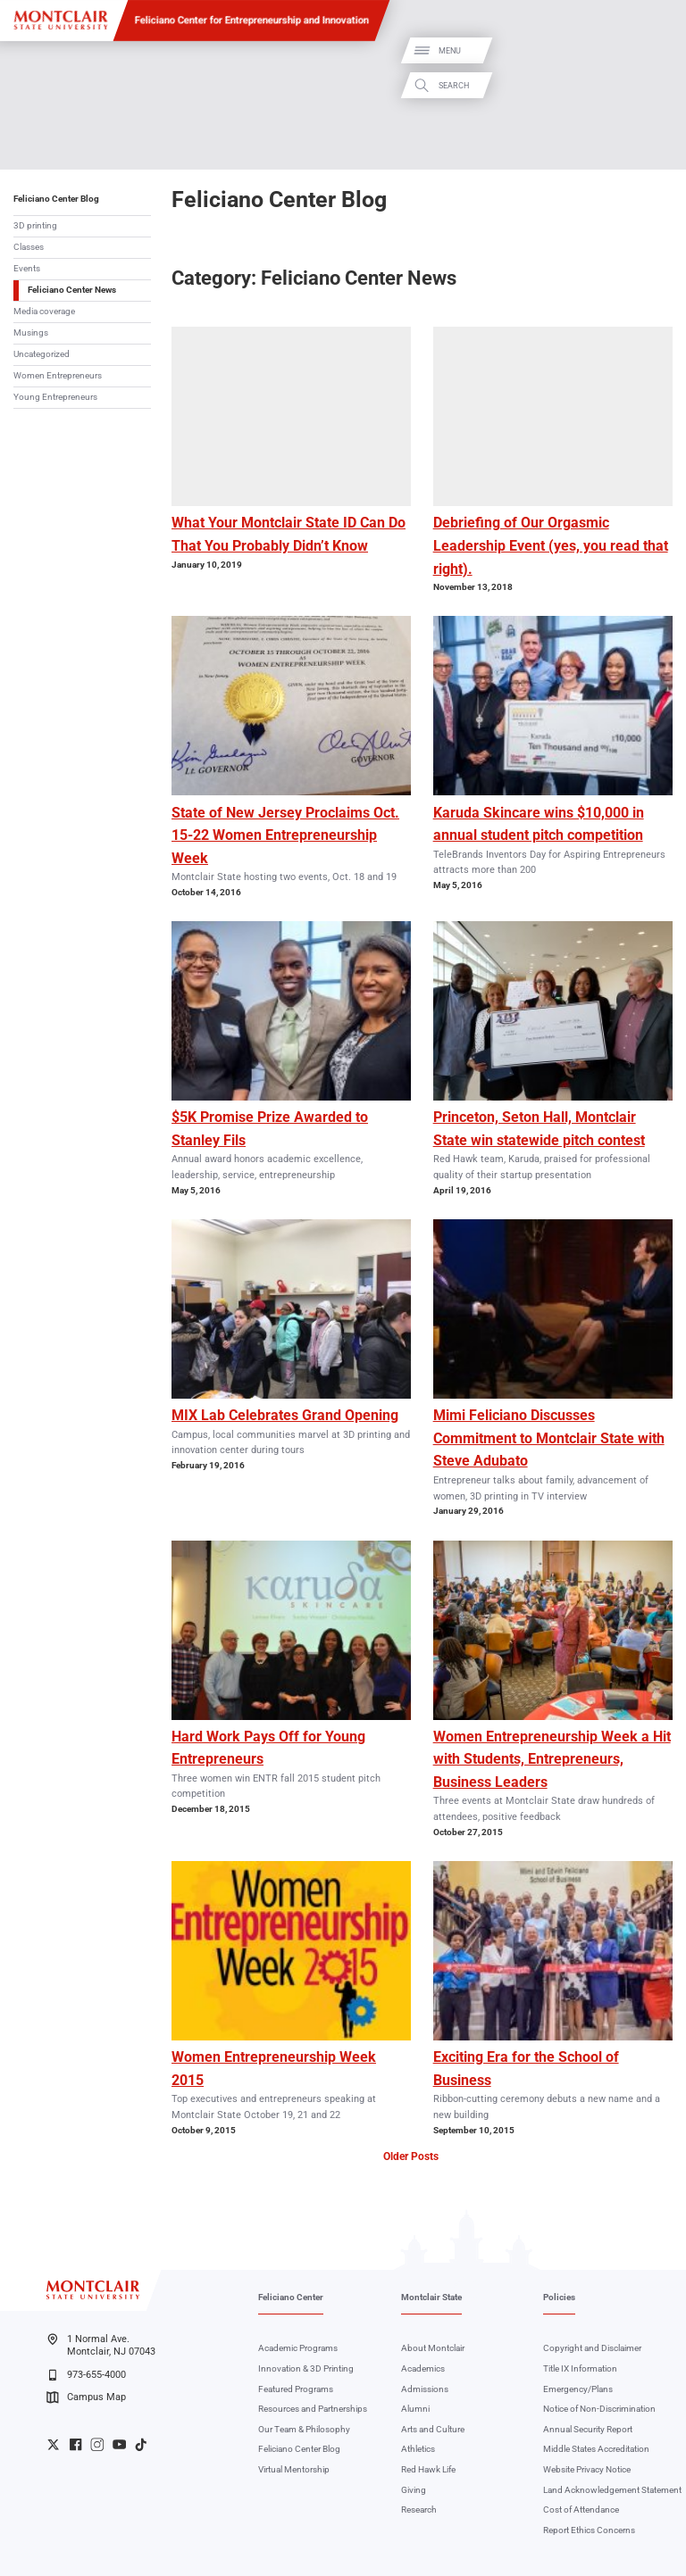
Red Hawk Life (428, 2469)
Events (26, 268)
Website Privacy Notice (587, 2469)
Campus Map (85, 2397)
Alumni (415, 2409)
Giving (413, 2490)
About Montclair (432, 2348)
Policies (559, 2297)
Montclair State (431, 2297)
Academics (423, 2368)
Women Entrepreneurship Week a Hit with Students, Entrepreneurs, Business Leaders (552, 1759)
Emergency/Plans (578, 2389)
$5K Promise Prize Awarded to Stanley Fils (270, 1129)
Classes (28, 247)
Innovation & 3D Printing (306, 2368)
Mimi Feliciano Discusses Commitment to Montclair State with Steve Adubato (549, 1438)
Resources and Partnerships (312, 2409)
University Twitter (53, 2444)
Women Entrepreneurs (57, 375)
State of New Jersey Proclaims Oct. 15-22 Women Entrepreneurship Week (285, 835)
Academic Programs (298, 2348)
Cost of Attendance (581, 2509)
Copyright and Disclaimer (592, 2348)
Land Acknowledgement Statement (612, 2490)
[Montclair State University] (60, 20)
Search (657, 85)
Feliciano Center (290, 2297)
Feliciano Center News (72, 289)
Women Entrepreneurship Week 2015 (274, 2068)
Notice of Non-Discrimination (599, 2409)
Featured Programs (295, 2389)
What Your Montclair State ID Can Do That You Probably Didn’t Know (289, 534)
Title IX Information (580, 2368)
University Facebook (75, 2444)
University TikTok (140, 2444)
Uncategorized (41, 354)
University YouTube (119, 2444)
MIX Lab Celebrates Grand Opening (285, 1415)
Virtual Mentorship (294, 2469)
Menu (653, 51)
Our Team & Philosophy (304, 2429)
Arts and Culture (432, 2429)
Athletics (418, 2449)
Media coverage (44, 311)
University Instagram (97, 2444)
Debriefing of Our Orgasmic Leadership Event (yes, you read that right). (550, 545)
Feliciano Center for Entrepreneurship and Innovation (252, 19)
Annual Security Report (587, 2429)
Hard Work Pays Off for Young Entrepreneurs (268, 1748)
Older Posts (411, 2156)
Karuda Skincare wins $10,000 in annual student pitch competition (538, 824)
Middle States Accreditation (596, 2449)
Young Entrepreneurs (55, 397)
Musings (30, 332)
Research (419, 2509)
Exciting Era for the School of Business (526, 2068)
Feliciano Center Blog (56, 199)
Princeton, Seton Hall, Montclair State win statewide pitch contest (539, 1129)
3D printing (35, 225)
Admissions (424, 2389)
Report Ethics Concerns (589, 2530)
